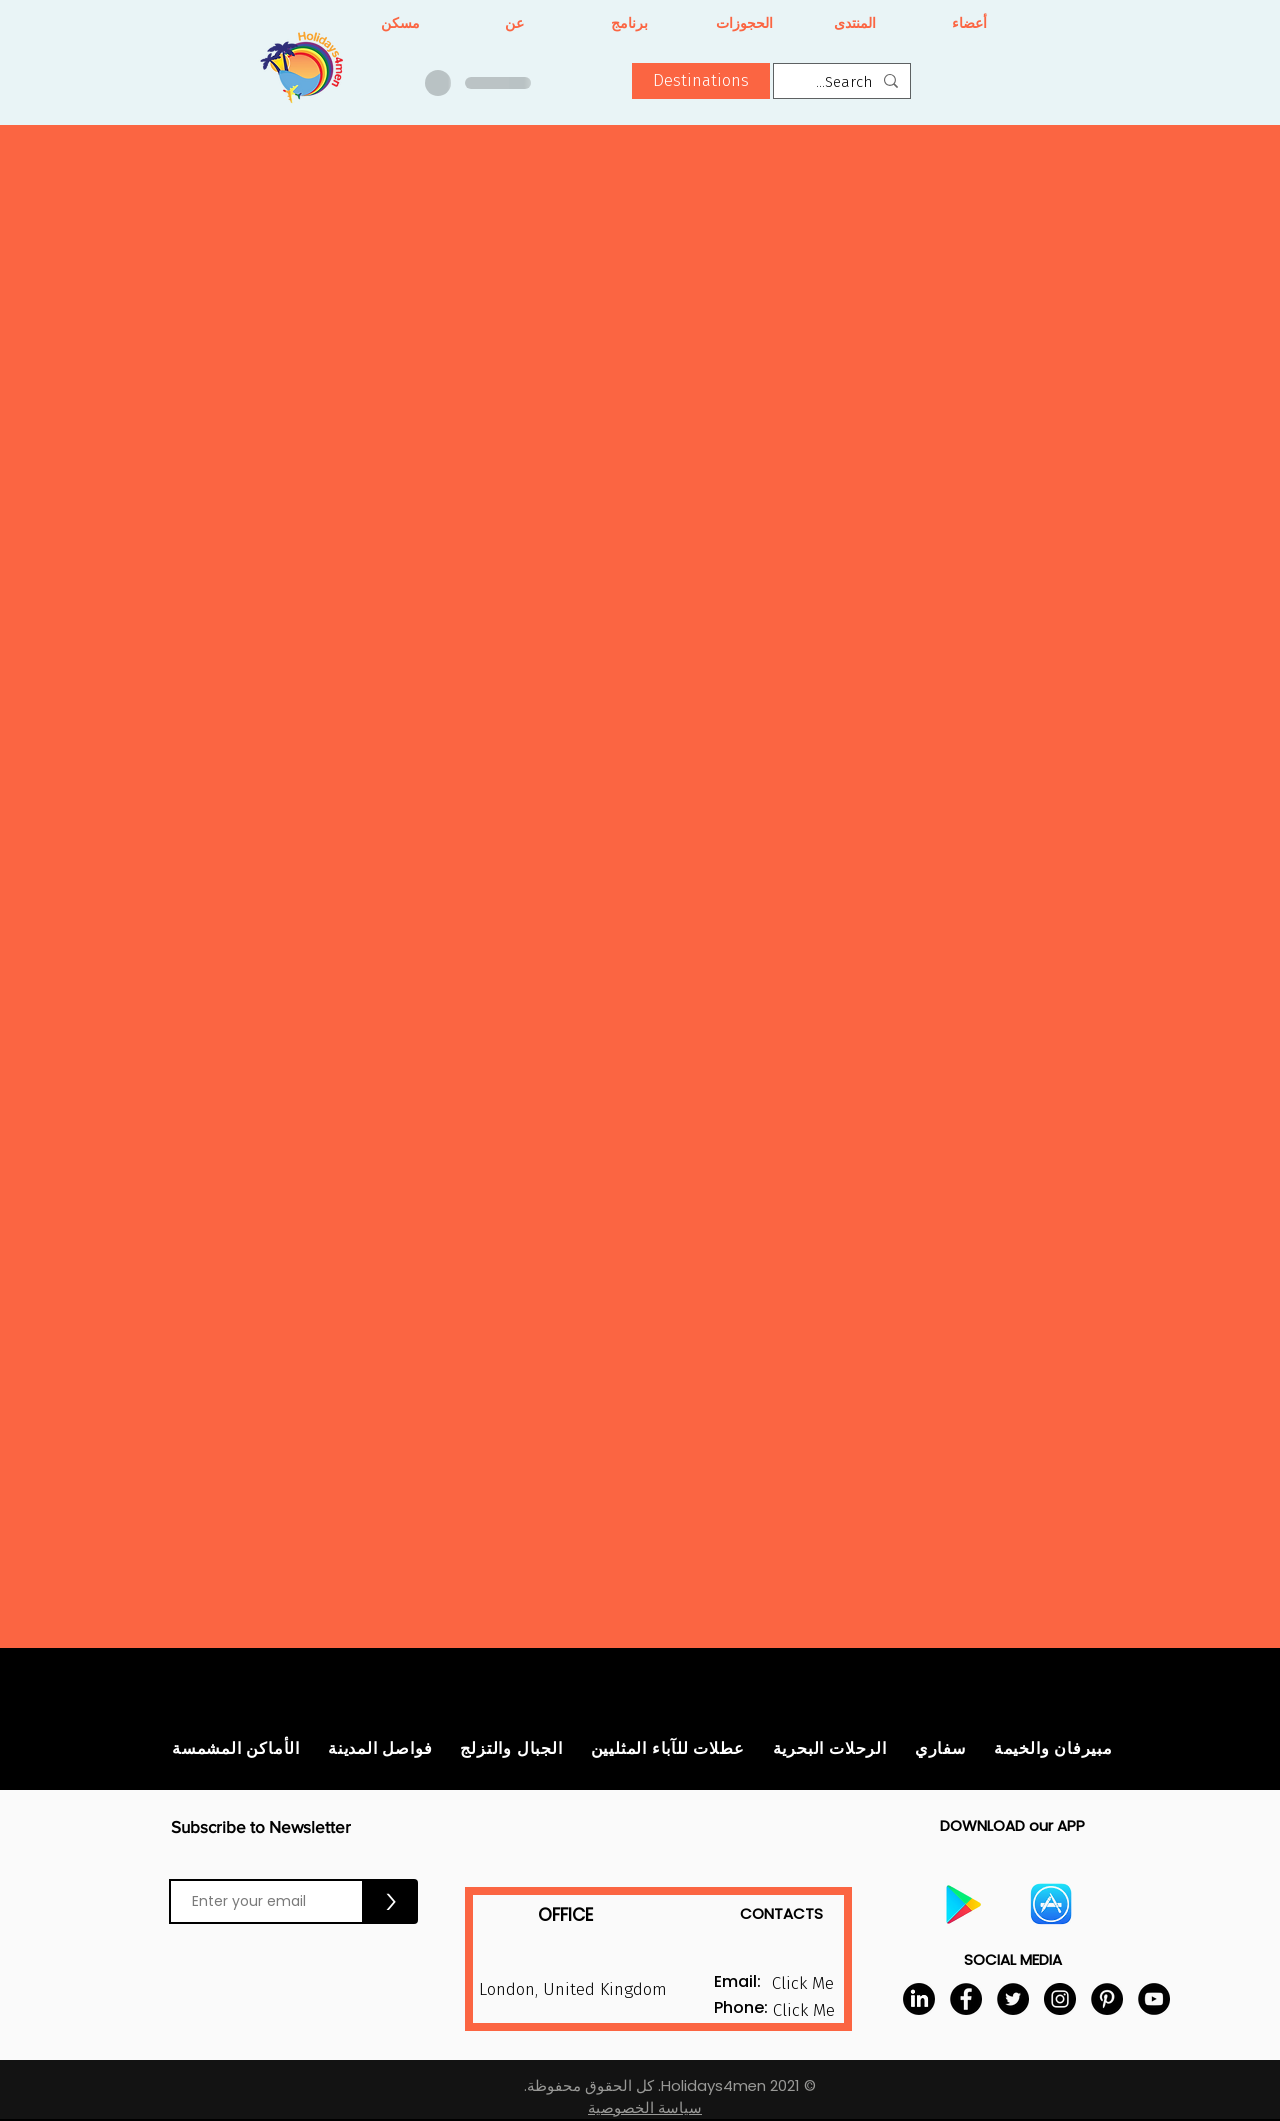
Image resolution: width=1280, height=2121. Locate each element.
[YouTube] (1154, 1999)
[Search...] (844, 82)
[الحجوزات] (744, 24)
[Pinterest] (1107, 1999)
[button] (701, 81)
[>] (391, 1901)
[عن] (514, 24)
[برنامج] (629, 24)
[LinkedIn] (919, 1999)
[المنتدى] (854, 24)
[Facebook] (966, 1999)
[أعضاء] (969, 24)
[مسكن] (400, 24)
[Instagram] (1060, 1999)
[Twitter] (1013, 1999)
